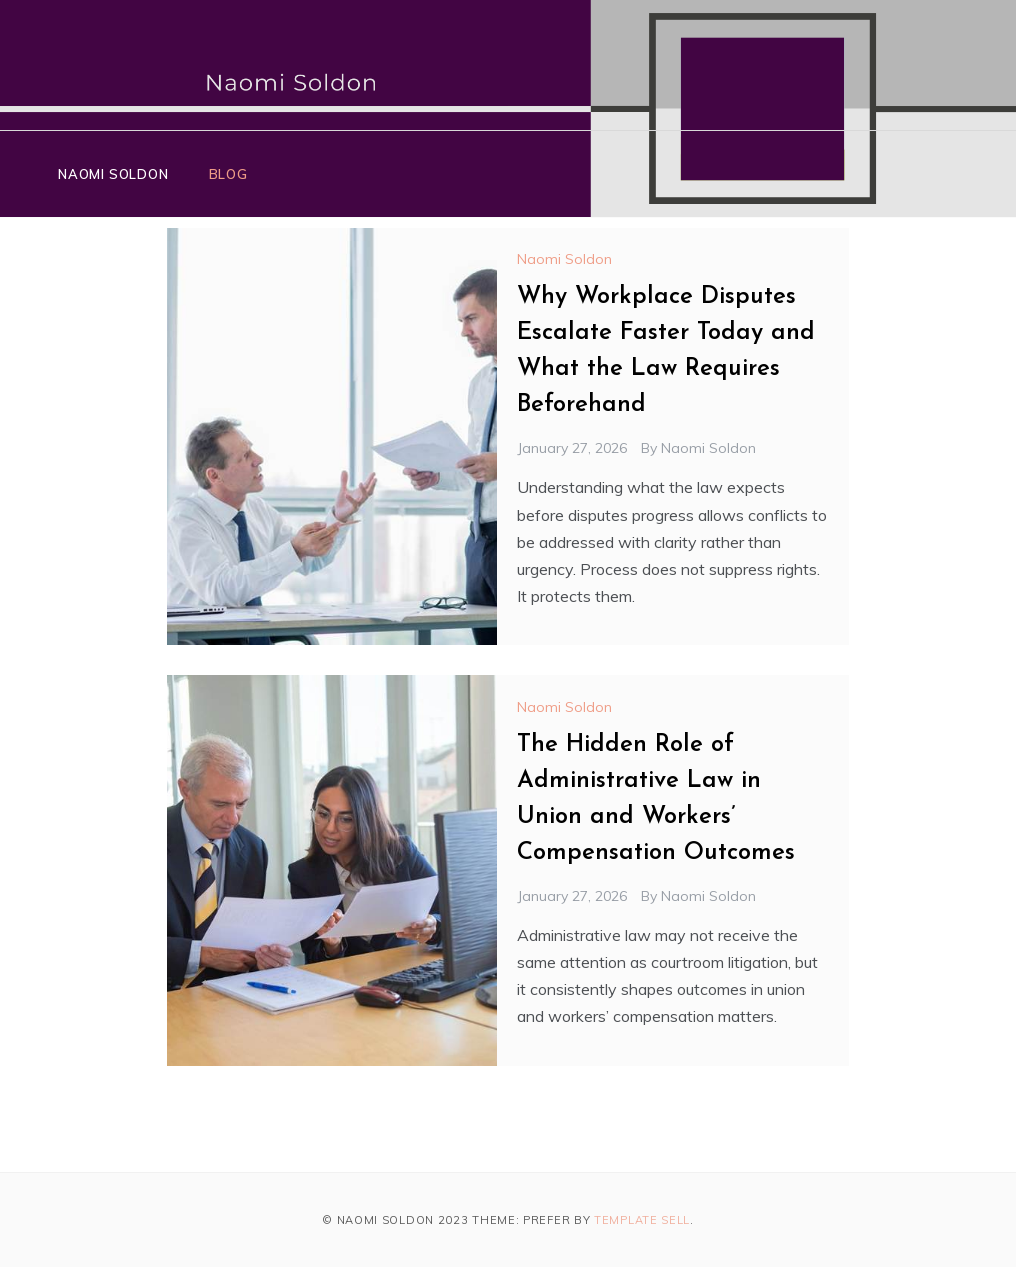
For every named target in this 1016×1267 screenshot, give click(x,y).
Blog (228, 174)
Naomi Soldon (113, 174)
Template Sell (642, 1220)
